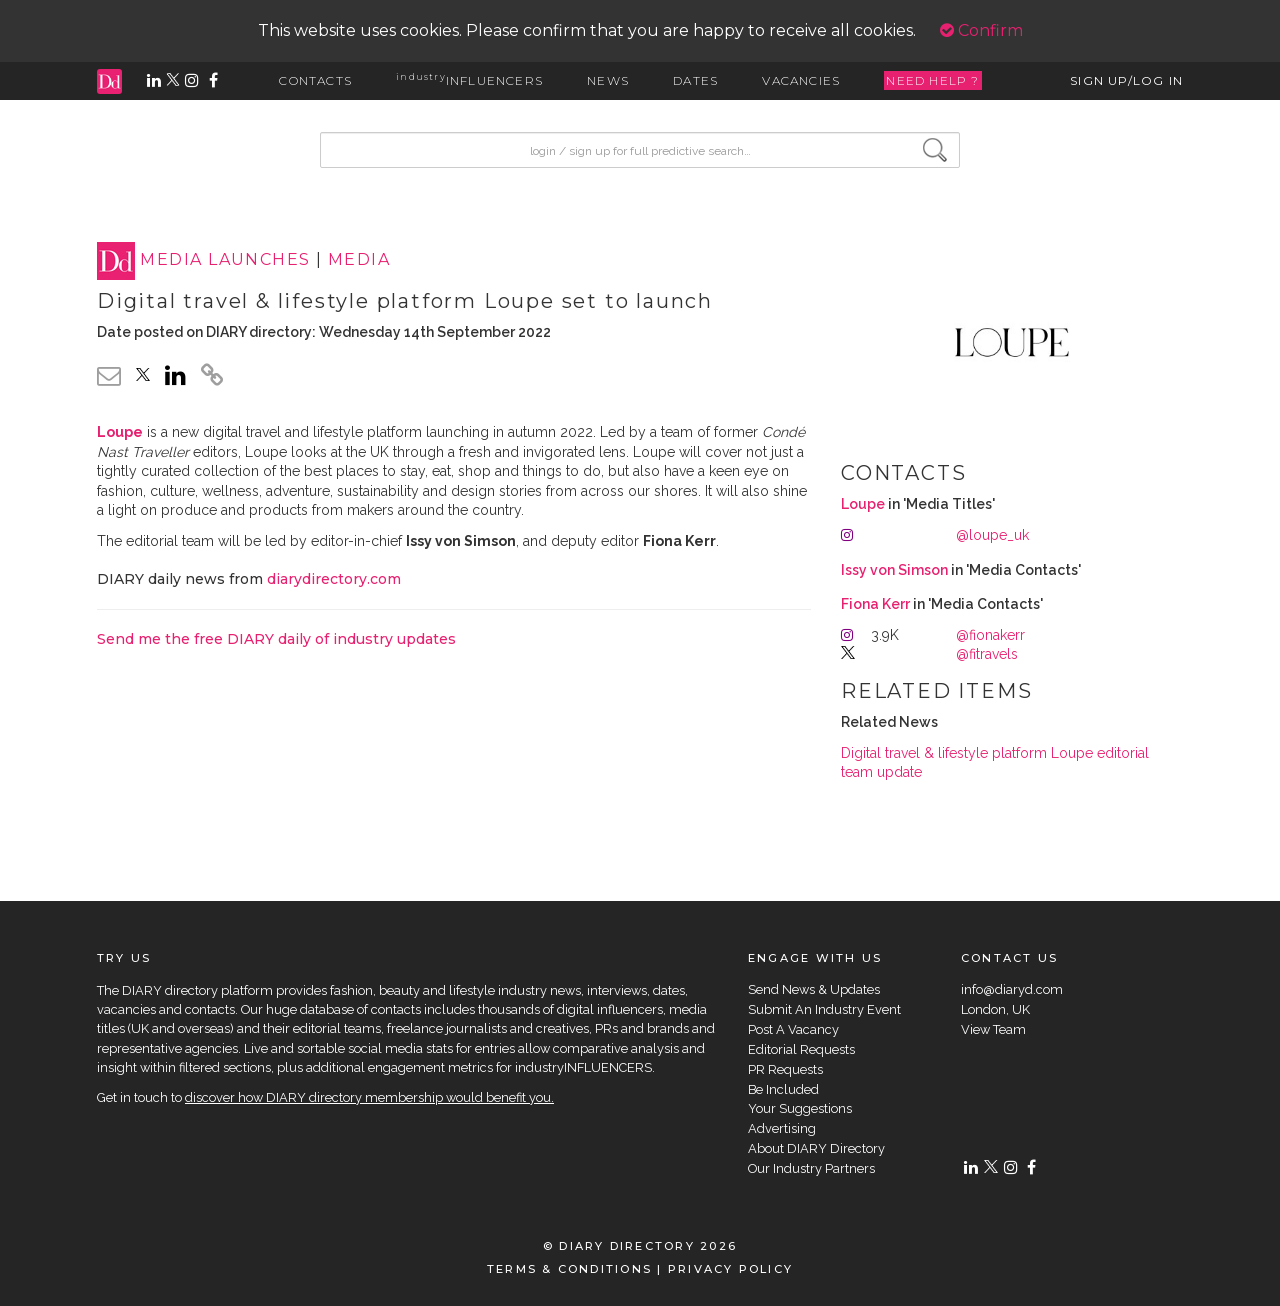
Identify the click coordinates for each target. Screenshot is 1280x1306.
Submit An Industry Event (824, 1009)
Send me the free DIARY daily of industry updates (276, 639)
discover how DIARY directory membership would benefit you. (369, 1097)
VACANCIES (801, 80)
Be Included (783, 1089)
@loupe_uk (992, 535)
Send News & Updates (814, 989)
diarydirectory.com (334, 579)
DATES (695, 80)
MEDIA (359, 260)
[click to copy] (212, 378)
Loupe (863, 504)
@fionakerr (990, 635)
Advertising (782, 1128)
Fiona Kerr (875, 604)
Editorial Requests (801, 1049)
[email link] (109, 375)
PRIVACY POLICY (730, 1269)
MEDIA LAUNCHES (225, 260)
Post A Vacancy (793, 1029)
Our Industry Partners (811, 1168)
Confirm (981, 30)
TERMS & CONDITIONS (569, 1269)
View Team (993, 1029)
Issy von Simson (894, 570)
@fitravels (987, 654)
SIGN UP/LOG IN (1126, 80)
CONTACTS (315, 80)
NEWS (608, 80)
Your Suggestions (800, 1108)
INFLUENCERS (469, 80)
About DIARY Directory (816, 1148)
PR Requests (785, 1069)
